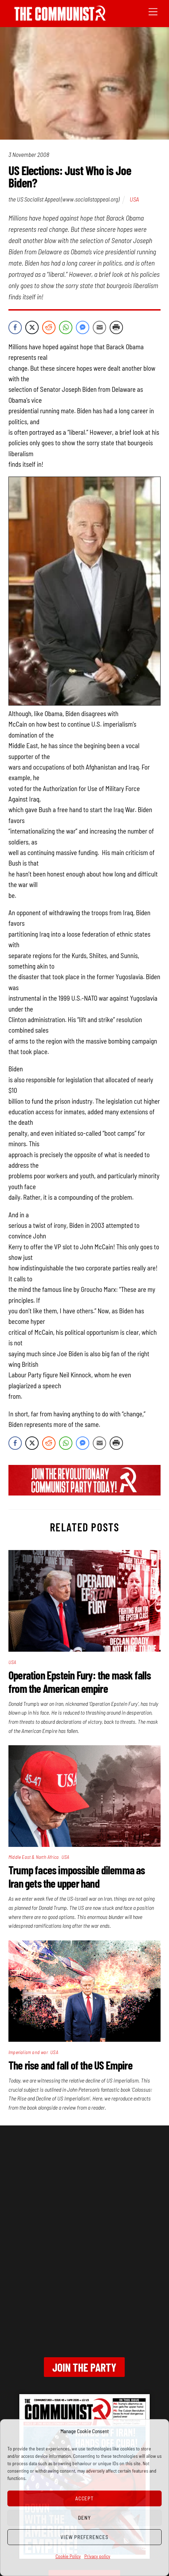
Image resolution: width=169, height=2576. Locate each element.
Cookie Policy (68, 2556)
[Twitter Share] (32, 327)
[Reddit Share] (49, 327)
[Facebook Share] (15, 327)
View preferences (84, 2537)
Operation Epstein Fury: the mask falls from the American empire (79, 1681)
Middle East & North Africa (33, 1857)
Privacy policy (97, 2556)
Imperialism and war (28, 2052)
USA (134, 199)
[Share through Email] (99, 327)
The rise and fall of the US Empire (70, 2065)
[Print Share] (116, 327)
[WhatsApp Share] (65, 327)
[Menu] (153, 11)
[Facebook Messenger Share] (82, 327)
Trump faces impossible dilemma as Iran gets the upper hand (76, 1876)
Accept (84, 2498)
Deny (84, 2517)
